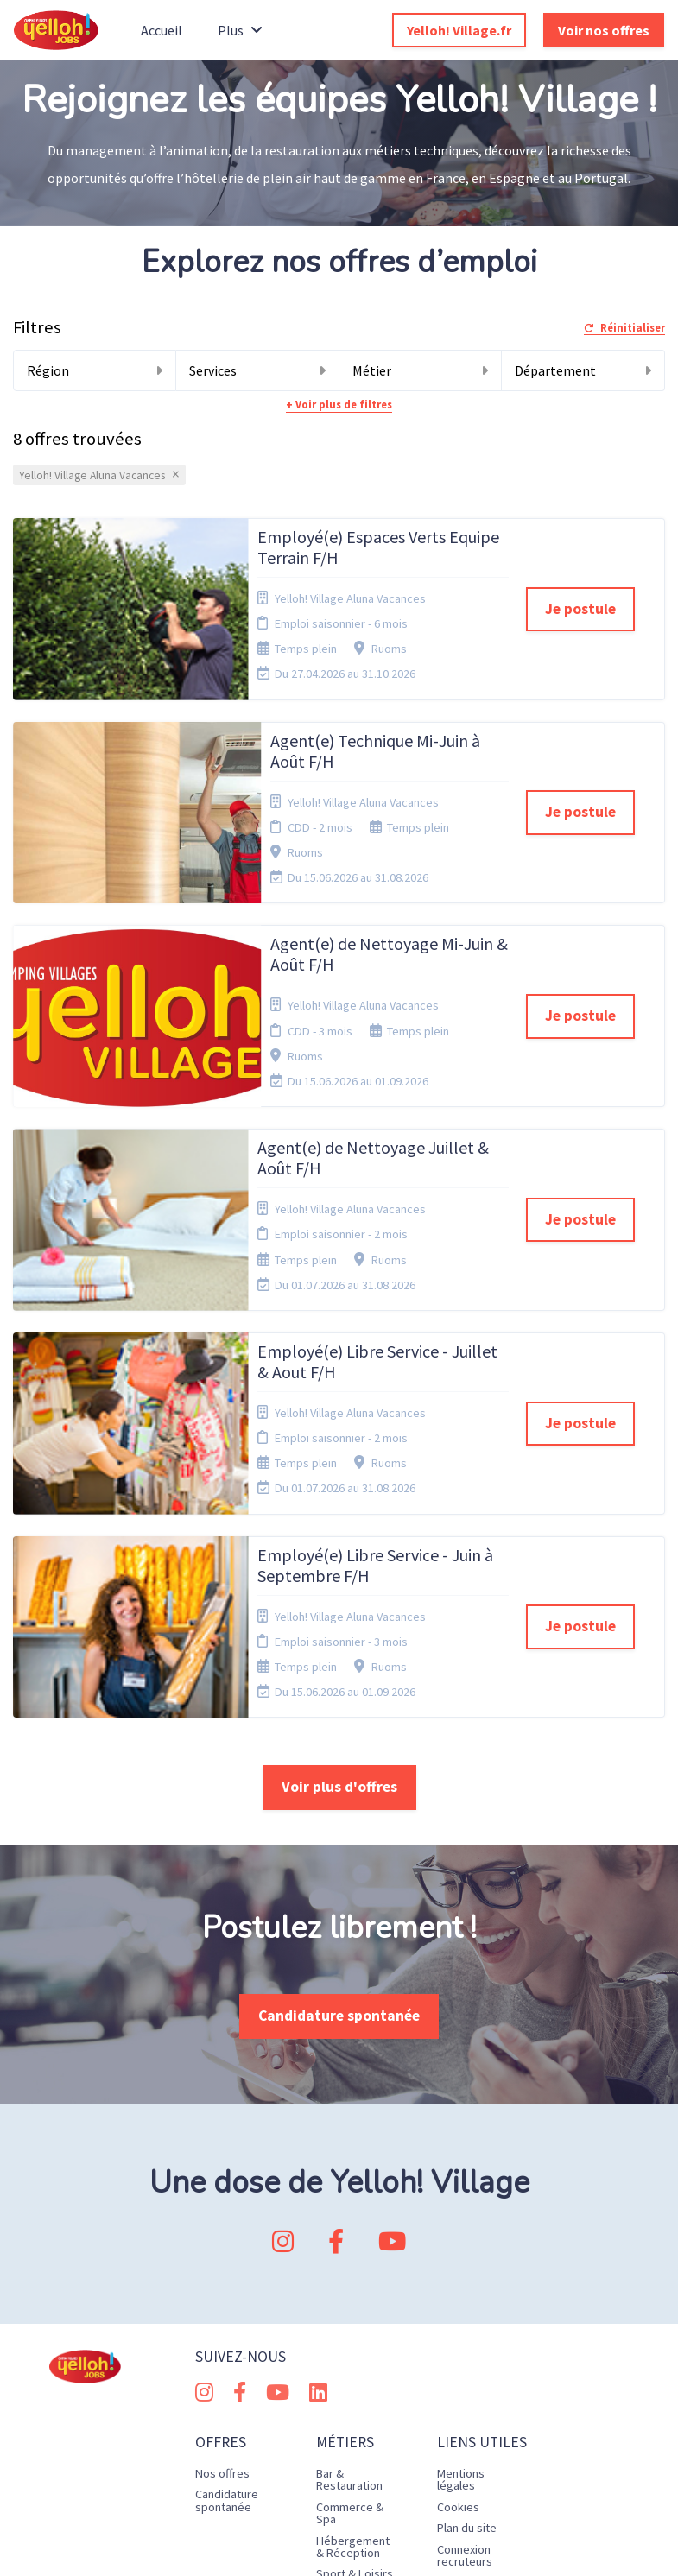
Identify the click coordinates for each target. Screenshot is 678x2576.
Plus (240, 30)
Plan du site (467, 2273)
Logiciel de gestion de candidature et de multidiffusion (339, 2544)
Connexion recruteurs (464, 2300)
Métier (420, 370)
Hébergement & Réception (353, 2292)
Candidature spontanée (339, 1760)
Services (257, 370)
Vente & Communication (356, 2380)
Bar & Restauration (349, 2224)
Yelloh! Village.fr (459, 30)
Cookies (458, 2252)
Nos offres (222, 2218)
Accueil (161, 30)
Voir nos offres (603, 30)
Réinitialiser (624, 328)
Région (94, 370)
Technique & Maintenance (349, 2346)
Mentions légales (461, 2224)
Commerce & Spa (349, 2258)
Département (583, 370)
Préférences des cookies (470, 2333)
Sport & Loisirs (354, 2318)
